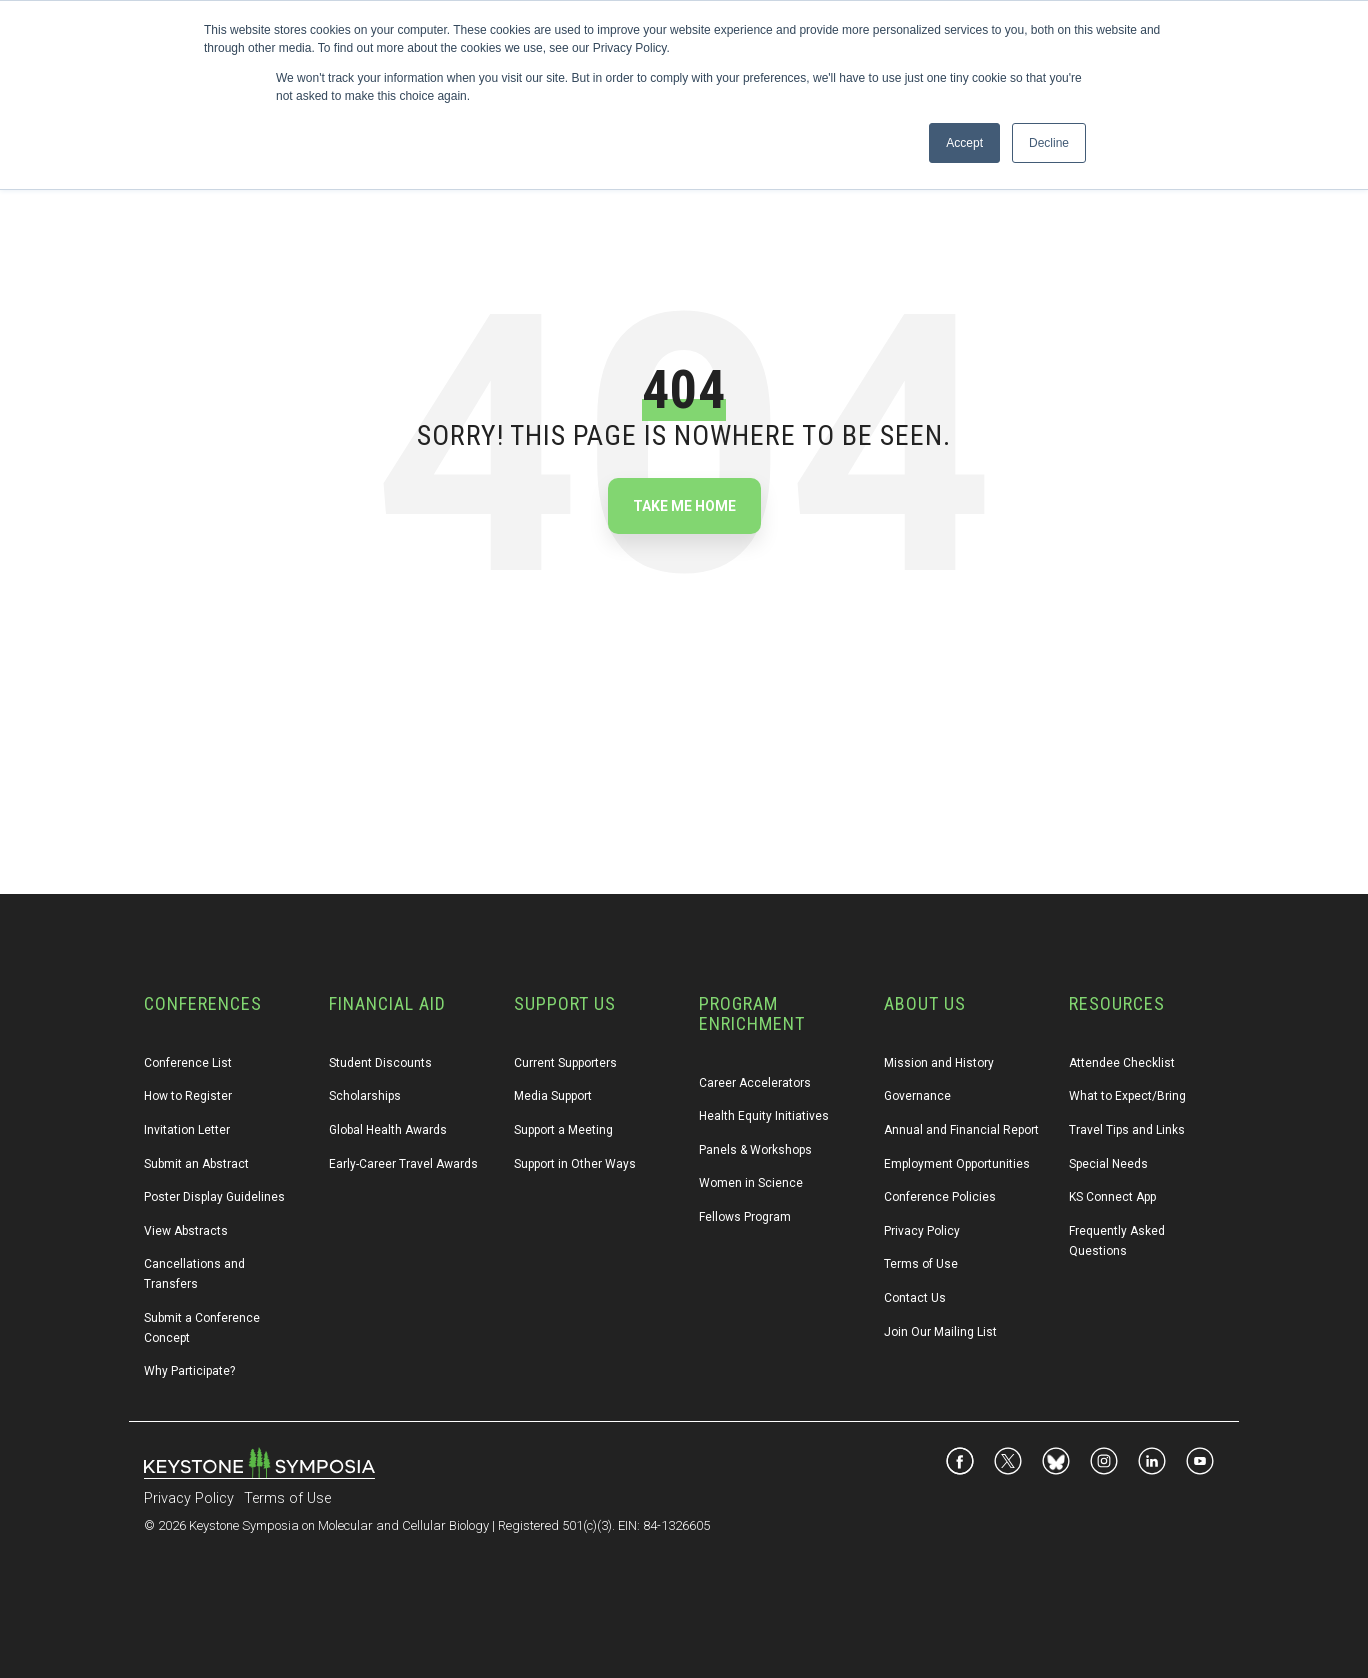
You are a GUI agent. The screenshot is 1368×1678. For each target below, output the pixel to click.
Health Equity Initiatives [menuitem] (764, 1116)
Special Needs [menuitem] (1108, 1164)
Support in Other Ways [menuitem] (575, 1164)
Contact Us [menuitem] (915, 1298)
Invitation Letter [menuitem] (187, 1130)
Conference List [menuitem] (188, 1063)
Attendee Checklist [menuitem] (1122, 1063)
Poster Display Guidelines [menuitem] (214, 1197)
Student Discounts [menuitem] (380, 1063)
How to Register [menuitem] (188, 1096)
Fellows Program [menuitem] (745, 1217)
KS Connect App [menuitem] (1112, 1197)
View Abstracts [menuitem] (186, 1231)
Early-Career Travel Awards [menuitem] (403, 1164)
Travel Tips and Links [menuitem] (1127, 1130)
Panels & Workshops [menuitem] (755, 1150)
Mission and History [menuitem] (939, 1063)
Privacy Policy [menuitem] (922, 1231)
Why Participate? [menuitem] (189, 1371)
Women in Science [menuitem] (751, 1183)
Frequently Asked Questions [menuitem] (1118, 1241)
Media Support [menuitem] (553, 1096)
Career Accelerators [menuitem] (755, 1083)
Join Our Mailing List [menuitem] (940, 1332)
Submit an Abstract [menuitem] (196, 1164)
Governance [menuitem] (917, 1096)
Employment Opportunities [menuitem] (957, 1164)
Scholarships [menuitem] (365, 1096)
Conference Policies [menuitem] (940, 1197)
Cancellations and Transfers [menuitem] (196, 1274)
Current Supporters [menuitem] (565, 1063)
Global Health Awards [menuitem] (388, 1130)
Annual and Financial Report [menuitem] (961, 1130)
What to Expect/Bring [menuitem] (1127, 1096)
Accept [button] (964, 143)
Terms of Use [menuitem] (921, 1264)
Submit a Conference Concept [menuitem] (203, 1328)
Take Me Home (684, 506)
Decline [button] (1049, 143)
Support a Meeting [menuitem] (563, 1130)
